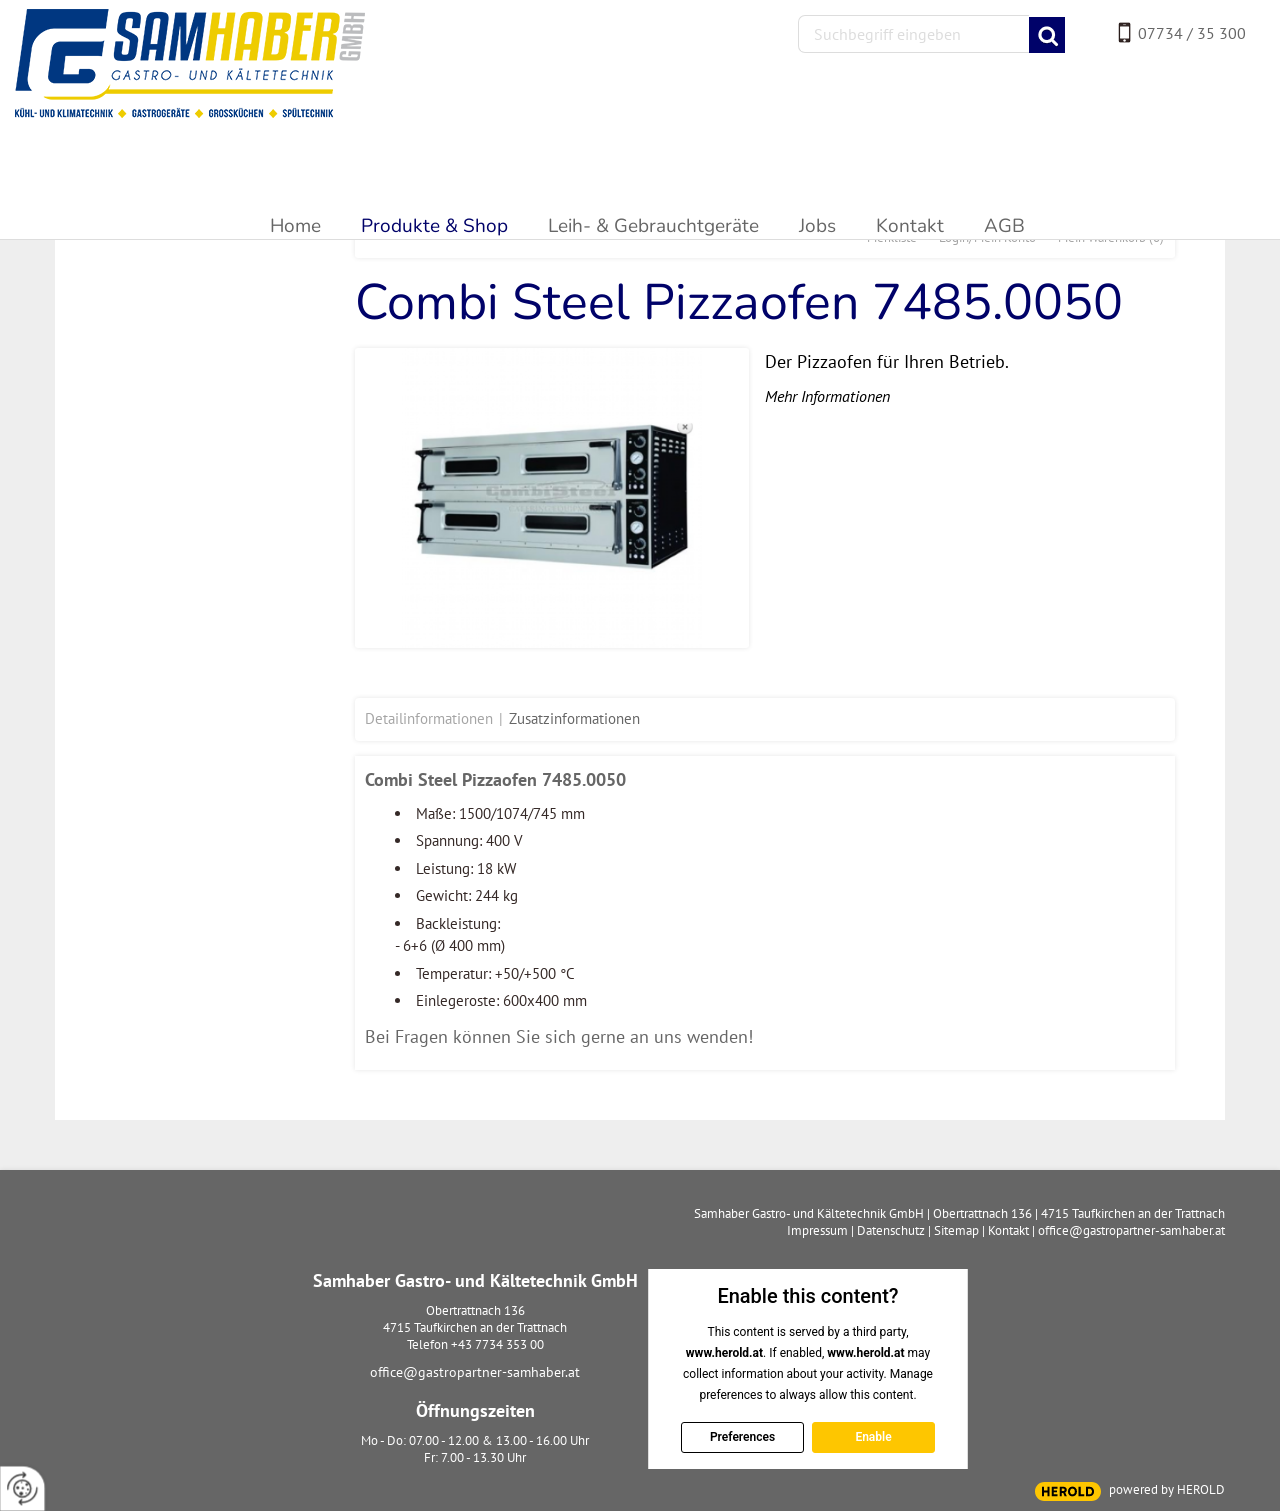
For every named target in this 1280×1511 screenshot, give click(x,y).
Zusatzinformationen (574, 718)
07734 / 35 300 (1192, 33)
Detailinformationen (429, 718)
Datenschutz (891, 1230)
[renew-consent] (22, 1488)
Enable (873, 1437)
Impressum (817, 1230)
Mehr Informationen (827, 396)
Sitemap (956, 1230)
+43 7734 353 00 (497, 1344)
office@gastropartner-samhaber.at (475, 1372)
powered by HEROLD (1167, 1489)
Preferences (741, 1437)
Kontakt (1008, 1230)
